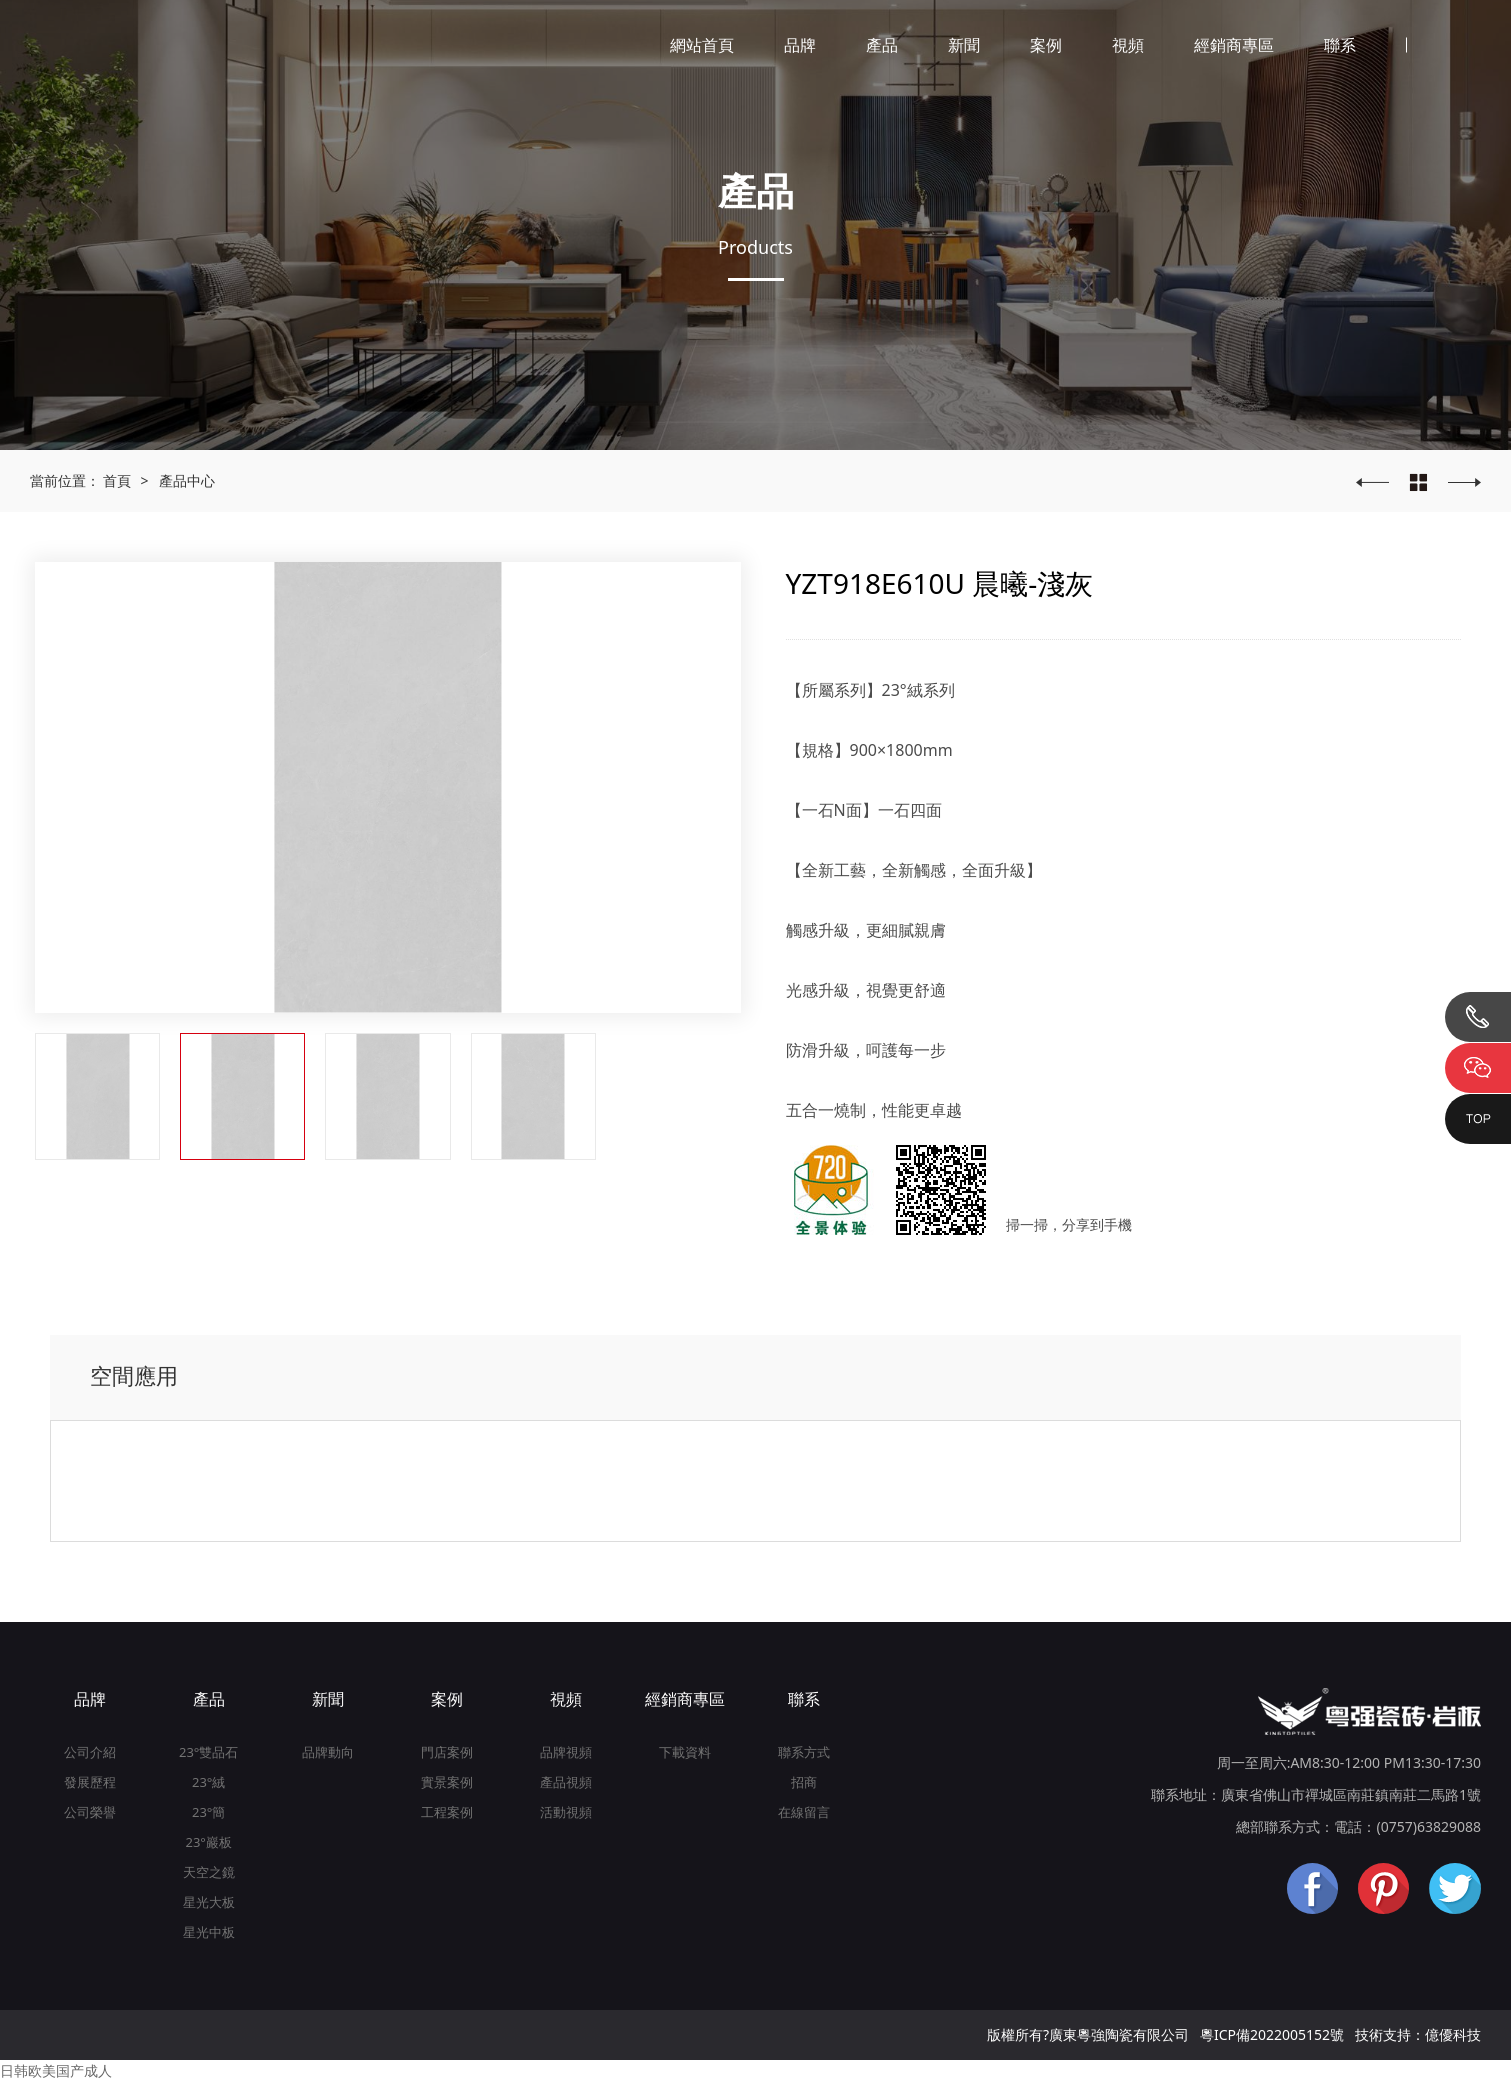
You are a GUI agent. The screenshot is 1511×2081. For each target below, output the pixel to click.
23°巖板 (208, 1842)
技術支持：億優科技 (1418, 2034)
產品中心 (187, 480)
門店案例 (447, 1752)
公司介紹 (90, 1752)
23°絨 (208, 1782)
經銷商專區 (1234, 45)
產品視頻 (566, 1782)
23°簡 (208, 1812)
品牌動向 (328, 1752)
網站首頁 (702, 45)
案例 (1046, 45)
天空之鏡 (209, 1872)
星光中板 (209, 1932)
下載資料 (685, 1752)
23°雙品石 (208, 1752)
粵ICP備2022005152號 (1272, 2034)
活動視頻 (566, 1812)
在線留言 (804, 1812)
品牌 (800, 45)
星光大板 (209, 1902)
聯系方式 (804, 1752)
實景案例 (447, 1782)
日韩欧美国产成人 (56, 2070)
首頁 (117, 480)
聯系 (1340, 45)
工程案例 (447, 1812)
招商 (804, 1782)
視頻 (1128, 45)
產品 (882, 45)
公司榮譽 (90, 1812)
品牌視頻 (566, 1752)
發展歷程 (90, 1782)
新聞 (964, 45)
